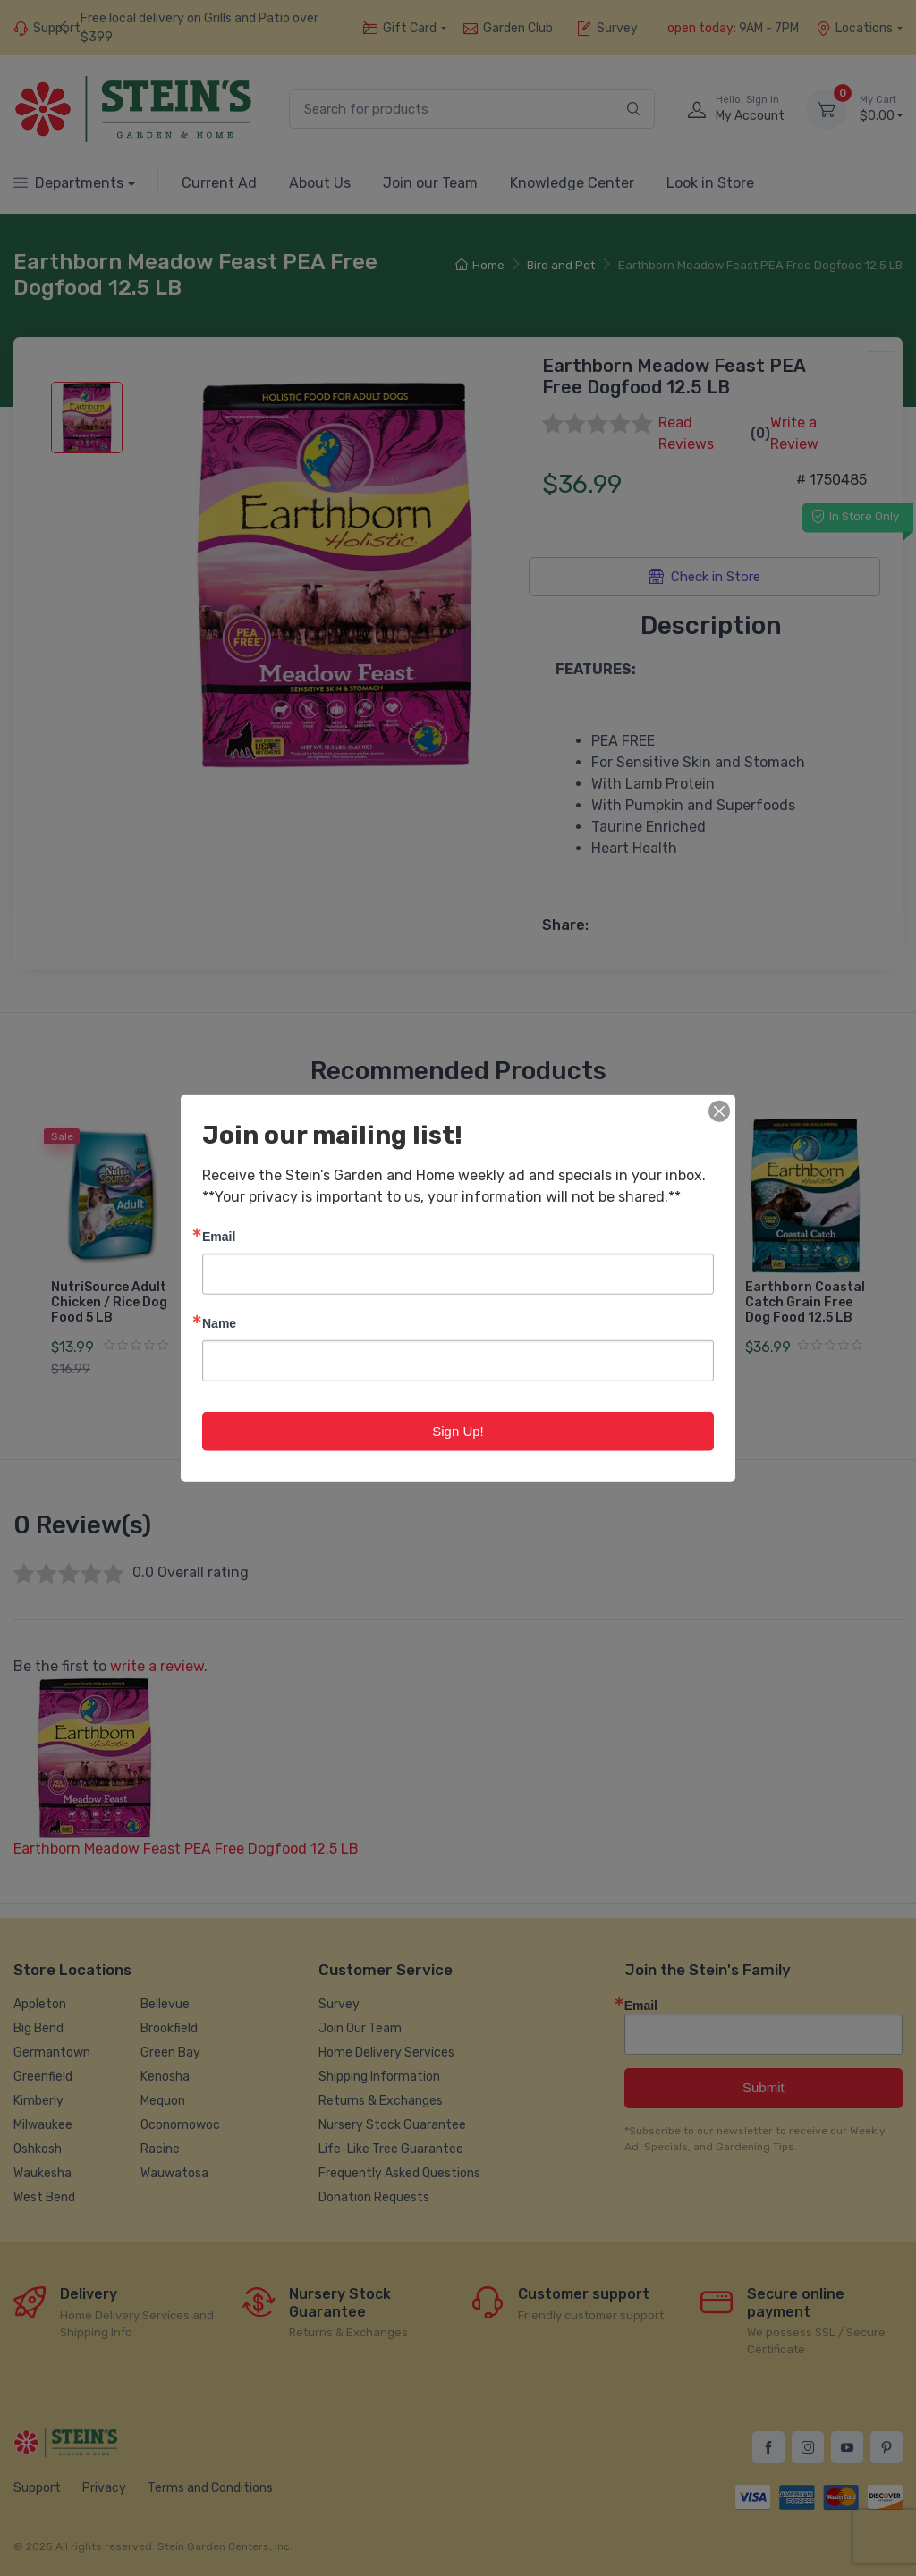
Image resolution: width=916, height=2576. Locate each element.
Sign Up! (458, 1430)
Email (218, 1235)
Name (219, 1322)
